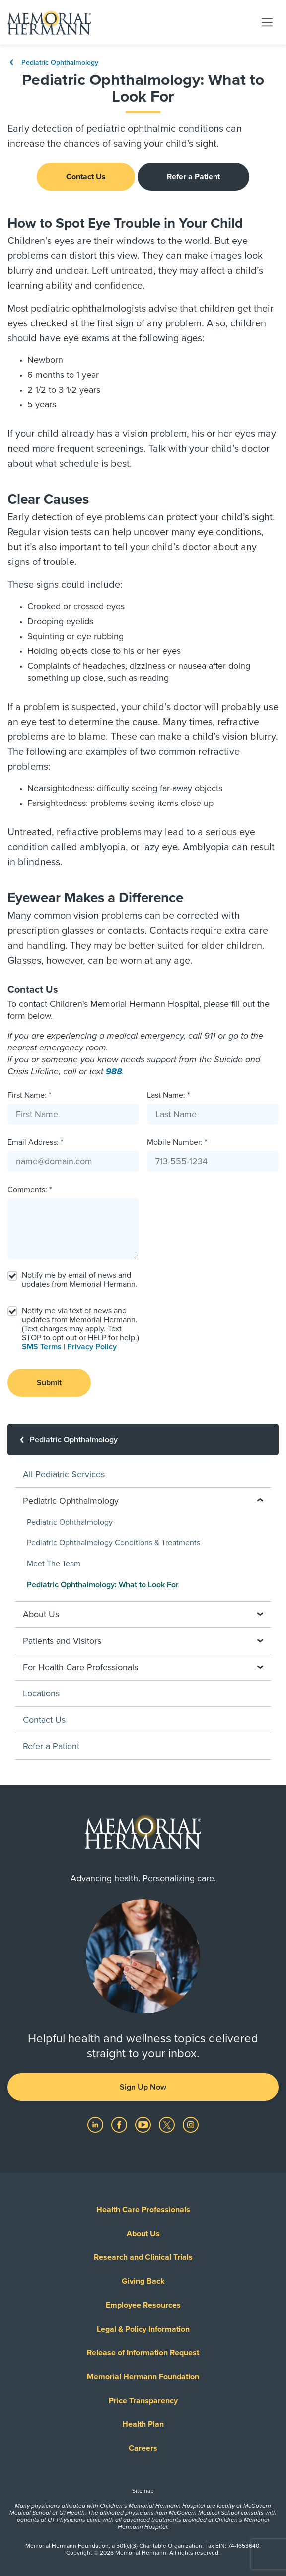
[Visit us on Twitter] (168, 2124)
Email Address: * (35, 1142)
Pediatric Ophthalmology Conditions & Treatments (113, 1543)
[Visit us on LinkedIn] (96, 2124)
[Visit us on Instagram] (191, 2124)
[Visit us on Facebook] (120, 2124)
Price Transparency (143, 2401)
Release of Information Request (143, 2353)
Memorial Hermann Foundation (143, 2377)
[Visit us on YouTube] (144, 2124)
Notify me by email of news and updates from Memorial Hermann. (80, 1279)
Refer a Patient (193, 177)
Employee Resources (143, 2305)
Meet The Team (53, 1564)
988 (114, 1071)
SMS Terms (42, 1347)
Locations (41, 1693)
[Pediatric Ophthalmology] (143, 1439)
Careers (143, 2448)
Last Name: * (168, 1095)
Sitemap (143, 2490)
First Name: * (29, 1095)
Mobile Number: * (177, 1142)
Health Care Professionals (143, 2210)
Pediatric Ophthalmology (52, 62)
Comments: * (29, 1189)
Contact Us (86, 177)
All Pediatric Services (64, 1474)
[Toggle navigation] (267, 21)
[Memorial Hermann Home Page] (49, 22)
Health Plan (143, 2424)
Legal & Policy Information (143, 2329)
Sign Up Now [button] (143, 2087)
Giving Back (143, 2281)
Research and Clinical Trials (143, 2257)
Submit (49, 1383)
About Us (143, 2234)
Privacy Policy (92, 1347)
